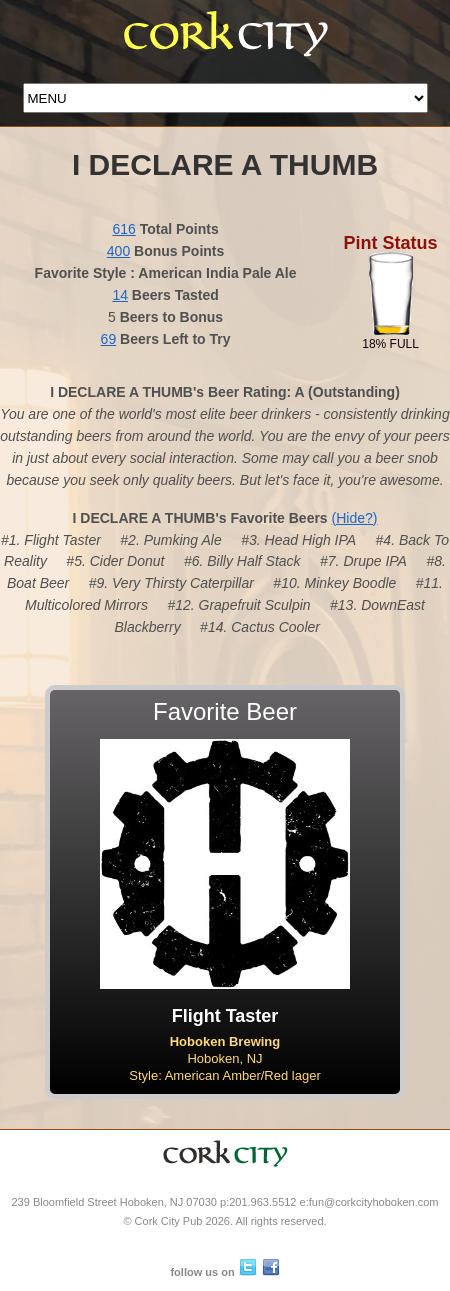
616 (123, 229)
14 (120, 295)
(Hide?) (355, 518)
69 (109, 339)
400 (118, 251)
